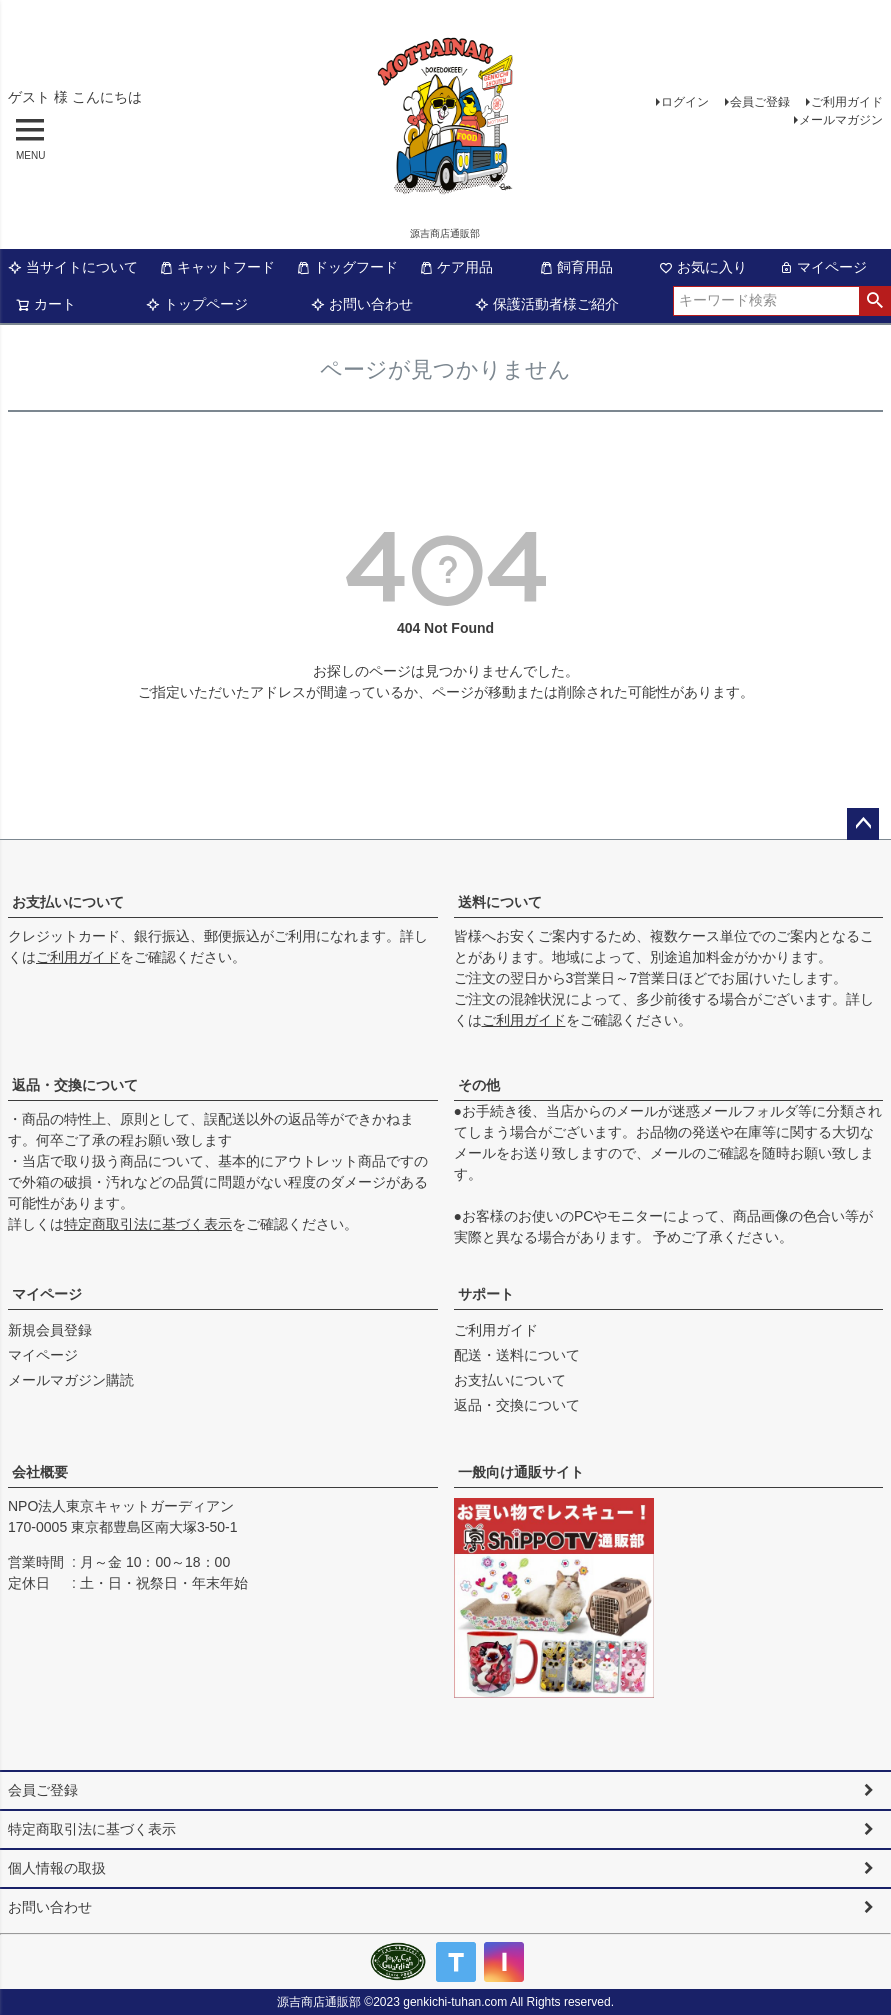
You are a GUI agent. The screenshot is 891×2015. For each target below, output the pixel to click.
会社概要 (40, 1472)
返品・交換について (75, 1085)
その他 (479, 1085)
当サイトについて (73, 267)
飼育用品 (576, 267)
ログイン (685, 102)
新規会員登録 (50, 1330)
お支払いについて (68, 902)
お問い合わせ (362, 304)
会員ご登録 (760, 102)
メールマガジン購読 (71, 1380)
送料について (500, 902)
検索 (874, 301)
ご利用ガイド (847, 102)
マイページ (823, 267)
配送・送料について (517, 1355)
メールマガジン (841, 120)
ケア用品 (456, 267)
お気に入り (703, 267)
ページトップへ (863, 824)
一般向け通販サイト (521, 1472)
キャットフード (217, 267)
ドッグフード (347, 267)
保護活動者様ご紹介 (547, 304)
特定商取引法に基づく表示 (148, 1224)
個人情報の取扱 (57, 1868)
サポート (486, 1294)
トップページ (197, 304)
